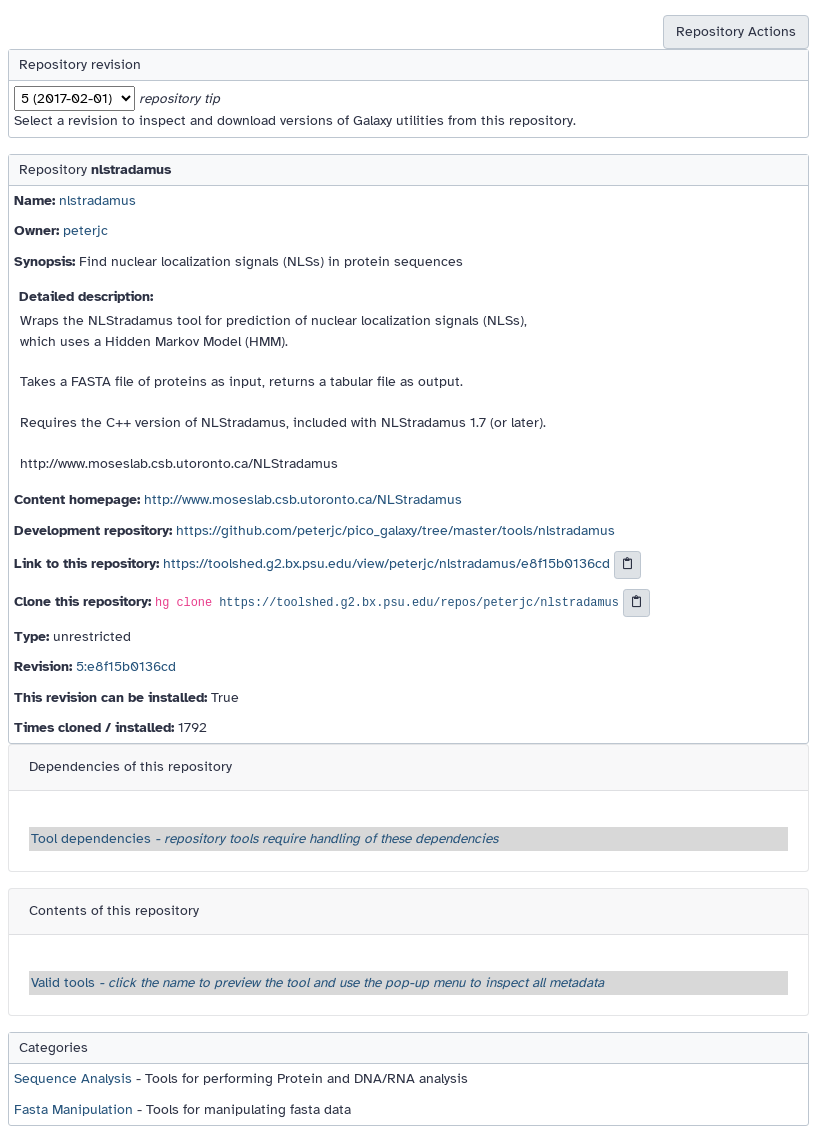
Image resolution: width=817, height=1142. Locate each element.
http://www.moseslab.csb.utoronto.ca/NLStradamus (303, 499)
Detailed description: (86, 296)
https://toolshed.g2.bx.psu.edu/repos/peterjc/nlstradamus (419, 603)
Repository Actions (736, 31)
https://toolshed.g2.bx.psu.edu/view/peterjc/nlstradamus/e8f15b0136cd (386, 563)
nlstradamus (97, 200)
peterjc (85, 230)
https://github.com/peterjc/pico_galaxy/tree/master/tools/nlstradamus (395, 530)
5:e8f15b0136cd (126, 666)
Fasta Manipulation (73, 1109)
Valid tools (317, 982)
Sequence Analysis (73, 1078)
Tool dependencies (264, 838)
